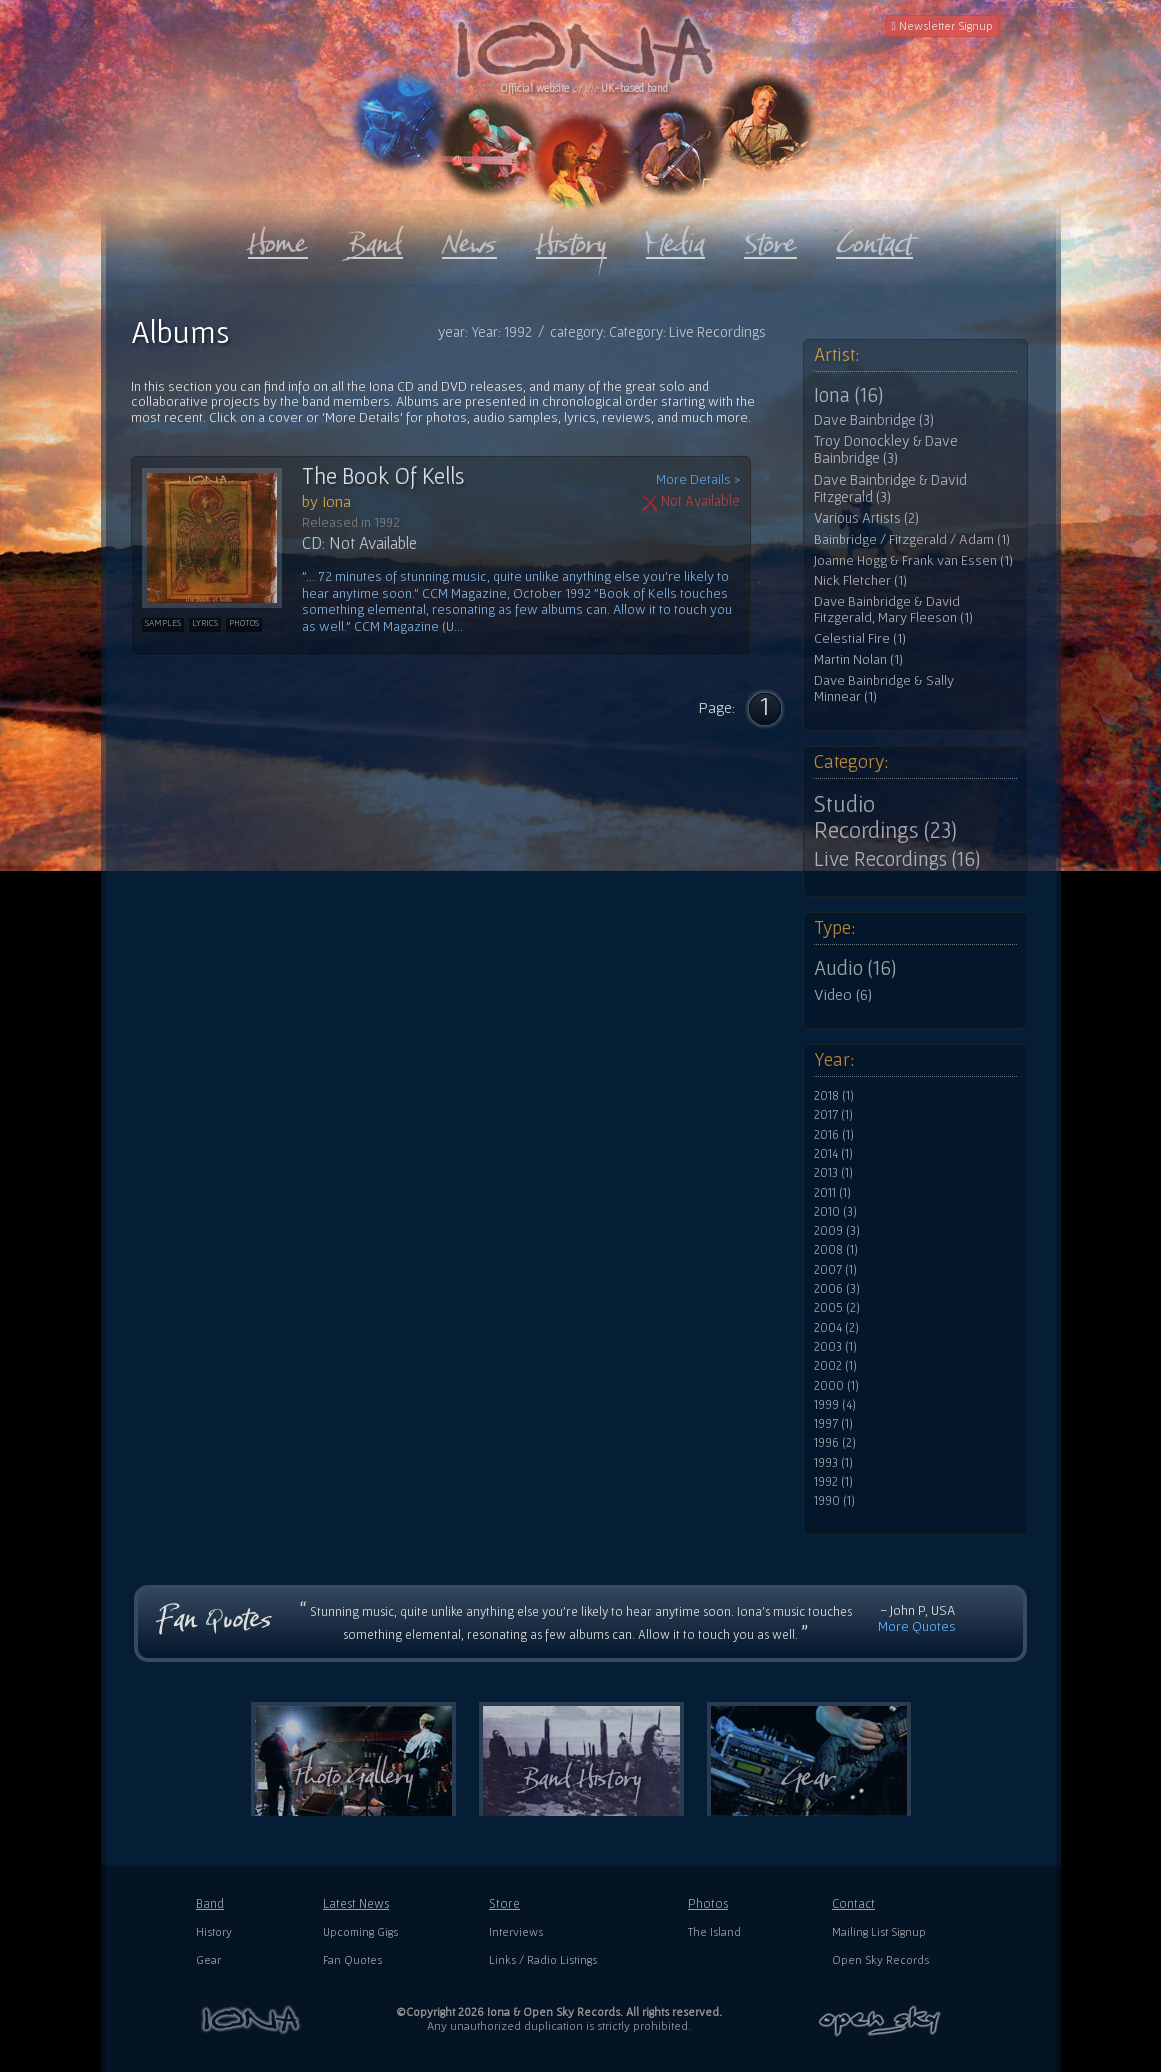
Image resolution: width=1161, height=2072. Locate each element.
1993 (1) (833, 1463)
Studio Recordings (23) (885, 817)
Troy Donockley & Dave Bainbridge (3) (886, 449)
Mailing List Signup (879, 1931)
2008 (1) (836, 1250)
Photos (708, 1903)
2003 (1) (835, 1347)
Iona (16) (848, 395)
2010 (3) (835, 1212)
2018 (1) (834, 1096)
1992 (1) (833, 1482)
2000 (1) (836, 1386)
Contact (853, 1903)
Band (210, 1903)
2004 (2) (836, 1328)
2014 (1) (833, 1154)
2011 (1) (832, 1193)
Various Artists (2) (866, 518)
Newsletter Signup (942, 25)
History (214, 1931)
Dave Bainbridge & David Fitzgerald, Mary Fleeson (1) (893, 609)
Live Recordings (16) (897, 859)
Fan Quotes (352, 1959)
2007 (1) (835, 1270)
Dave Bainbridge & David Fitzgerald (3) (890, 488)
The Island (714, 1931)
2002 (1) (835, 1366)
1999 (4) (835, 1405)
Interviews (516, 1931)
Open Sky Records (880, 1959)
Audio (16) (855, 968)
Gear (208, 1959)
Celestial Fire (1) (860, 638)
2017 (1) (833, 1115)
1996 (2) (835, 1443)
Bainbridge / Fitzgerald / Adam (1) (912, 539)
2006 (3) (837, 1289)
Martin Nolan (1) (858, 659)
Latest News (356, 1903)
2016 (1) (834, 1135)
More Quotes (917, 1626)
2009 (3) (837, 1231)
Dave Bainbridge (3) (874, 420)
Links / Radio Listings (543, 1959)
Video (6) (843, 994)
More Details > (698, 479)
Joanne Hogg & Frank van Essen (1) (913, 560)
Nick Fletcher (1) (860, 580)
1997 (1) (833, 1424)
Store (504, 1903)
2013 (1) (833, 1173)
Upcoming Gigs (360, 1931)
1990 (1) (834, 1501)
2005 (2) (837, 1308)
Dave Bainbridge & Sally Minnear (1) (884, 688)
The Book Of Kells (383, 476)
